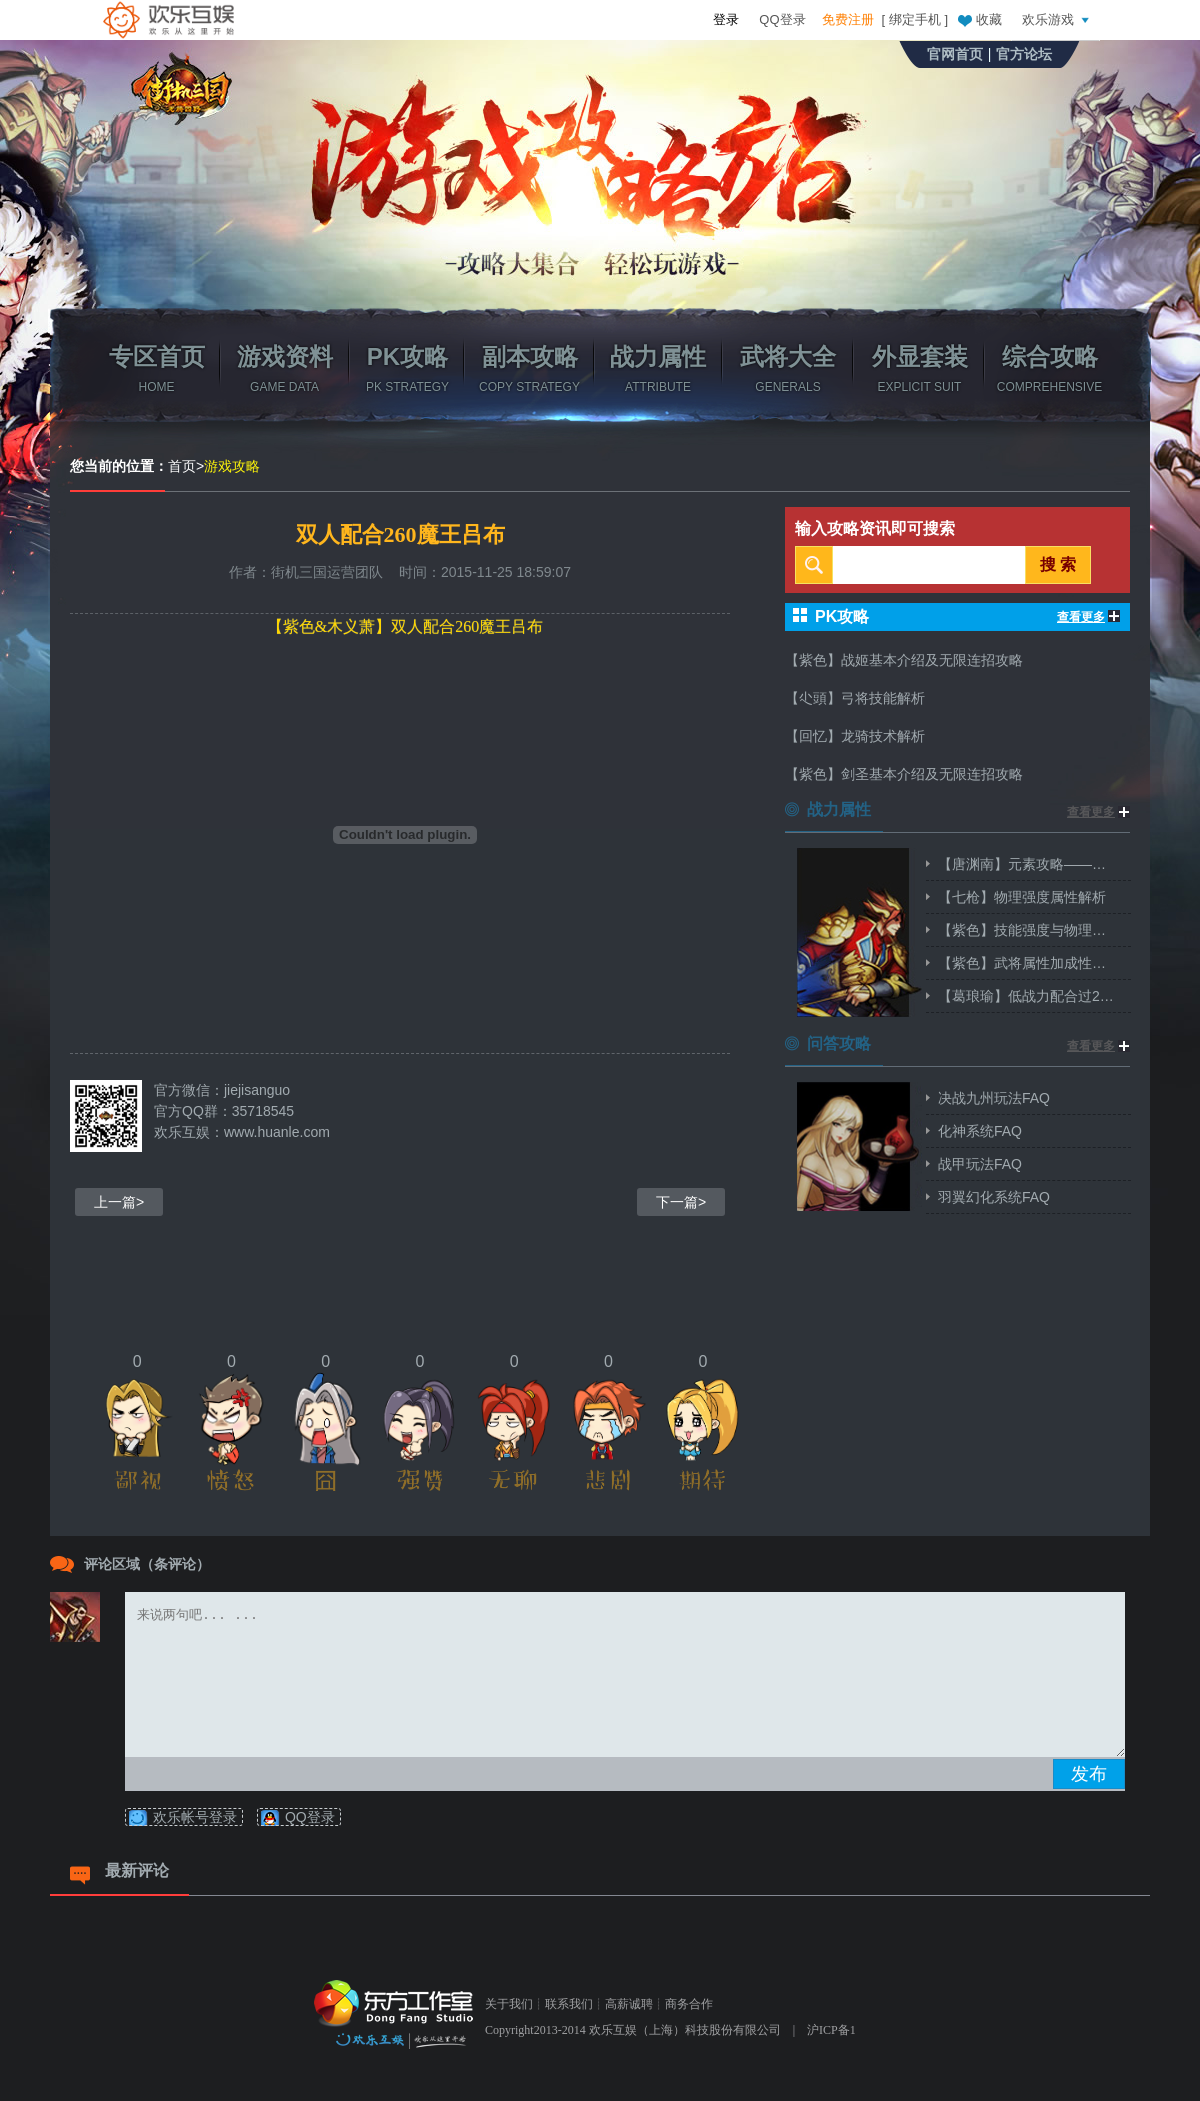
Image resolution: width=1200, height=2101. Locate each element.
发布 (1089, 1774)
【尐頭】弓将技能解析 (855, 698)
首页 (182, 466)
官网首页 (955, 54)
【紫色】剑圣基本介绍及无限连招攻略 (904, 774)
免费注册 (848, 19)
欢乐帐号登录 (195, 1817)
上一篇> (119, 1202)
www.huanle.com (277, 1132)
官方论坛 (1024, 54)
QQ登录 (782, 19)
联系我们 (569, 2004)
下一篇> (681, 1202)
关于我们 (509, 2004)
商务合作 (689, 2004)
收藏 (979, 19)
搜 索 (1058, 564)
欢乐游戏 (1058, 19)
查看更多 (1088, 617)
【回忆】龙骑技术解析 (855, 736)
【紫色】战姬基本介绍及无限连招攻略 (904, 660)
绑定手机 (915, 19)
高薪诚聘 (629, 2004)
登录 (726, 19)
